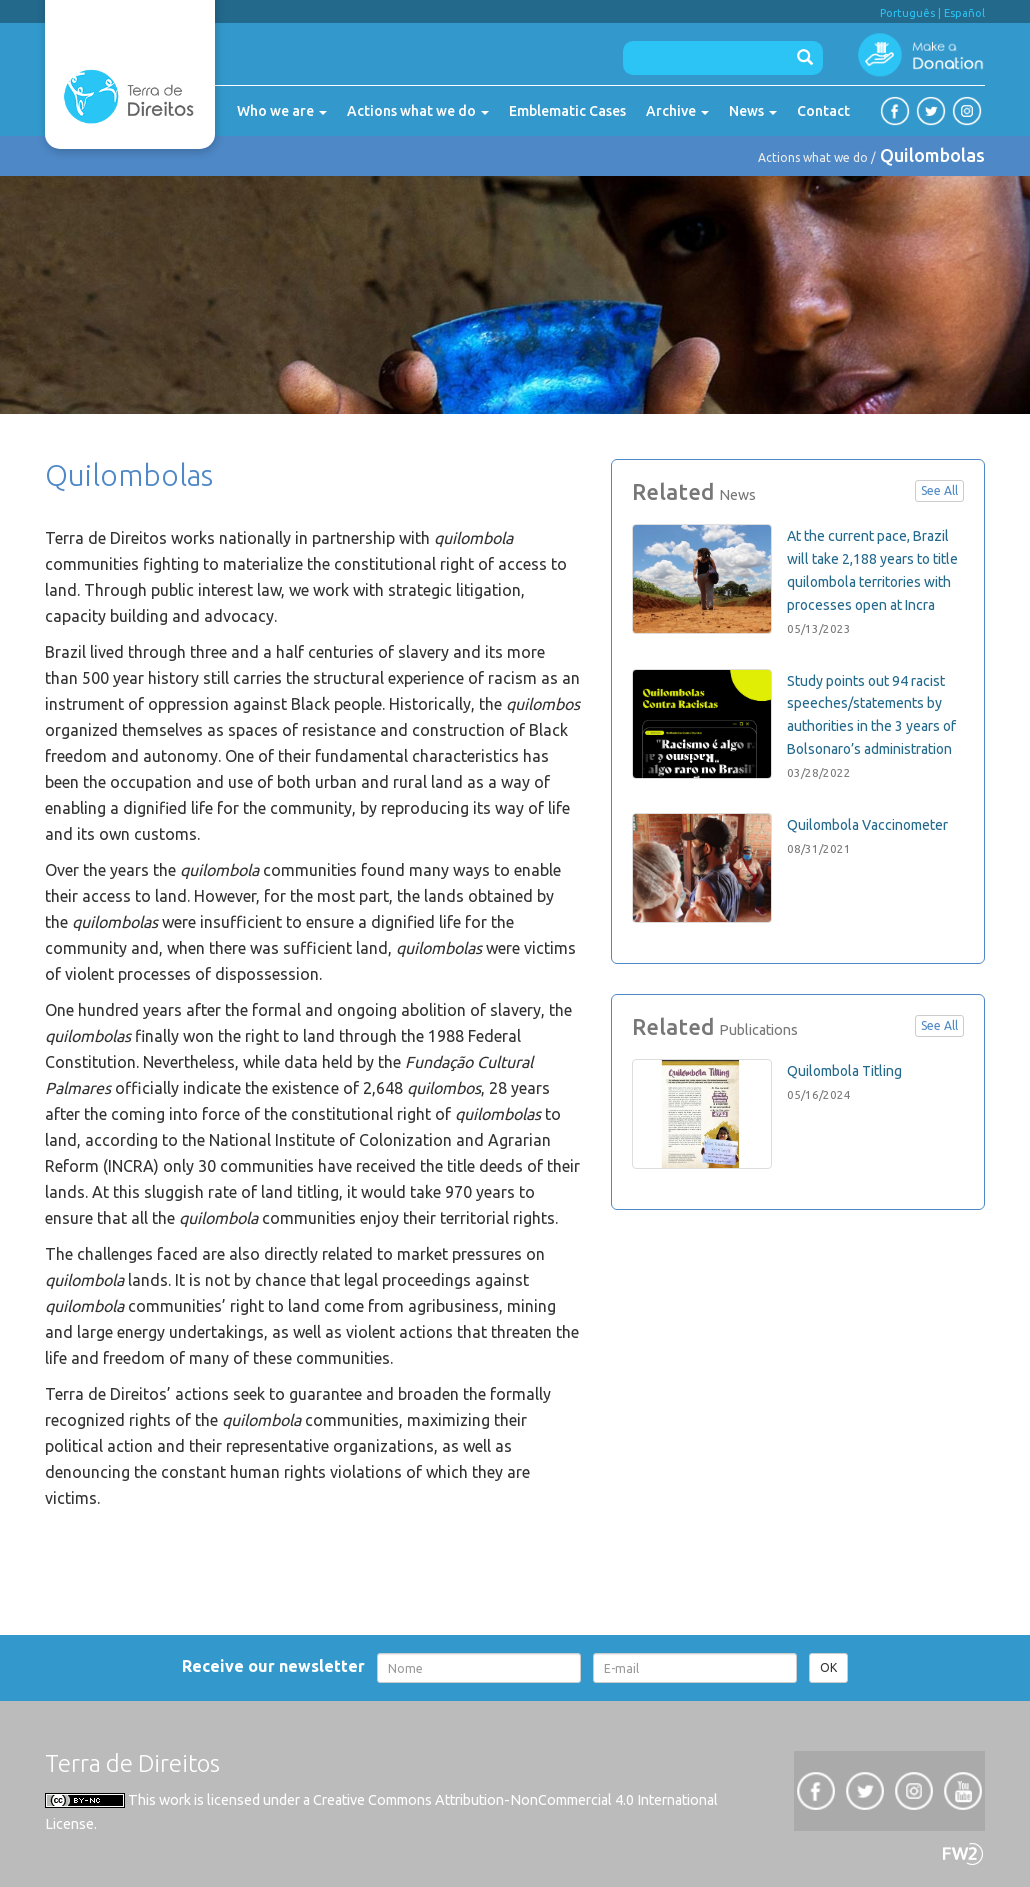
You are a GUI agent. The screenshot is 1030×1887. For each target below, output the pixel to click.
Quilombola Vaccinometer (867, 825)
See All (939, 490)
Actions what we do (418, 111)
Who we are (282, 111)
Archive (677, 111)
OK (828, 1667)
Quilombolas (932, 155)
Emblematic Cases (567, 111)
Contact (823, 111)
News (753, 111)
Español (964, 13)
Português (907, 13)
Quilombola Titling (844, 1071)
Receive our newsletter (277, 1666)
